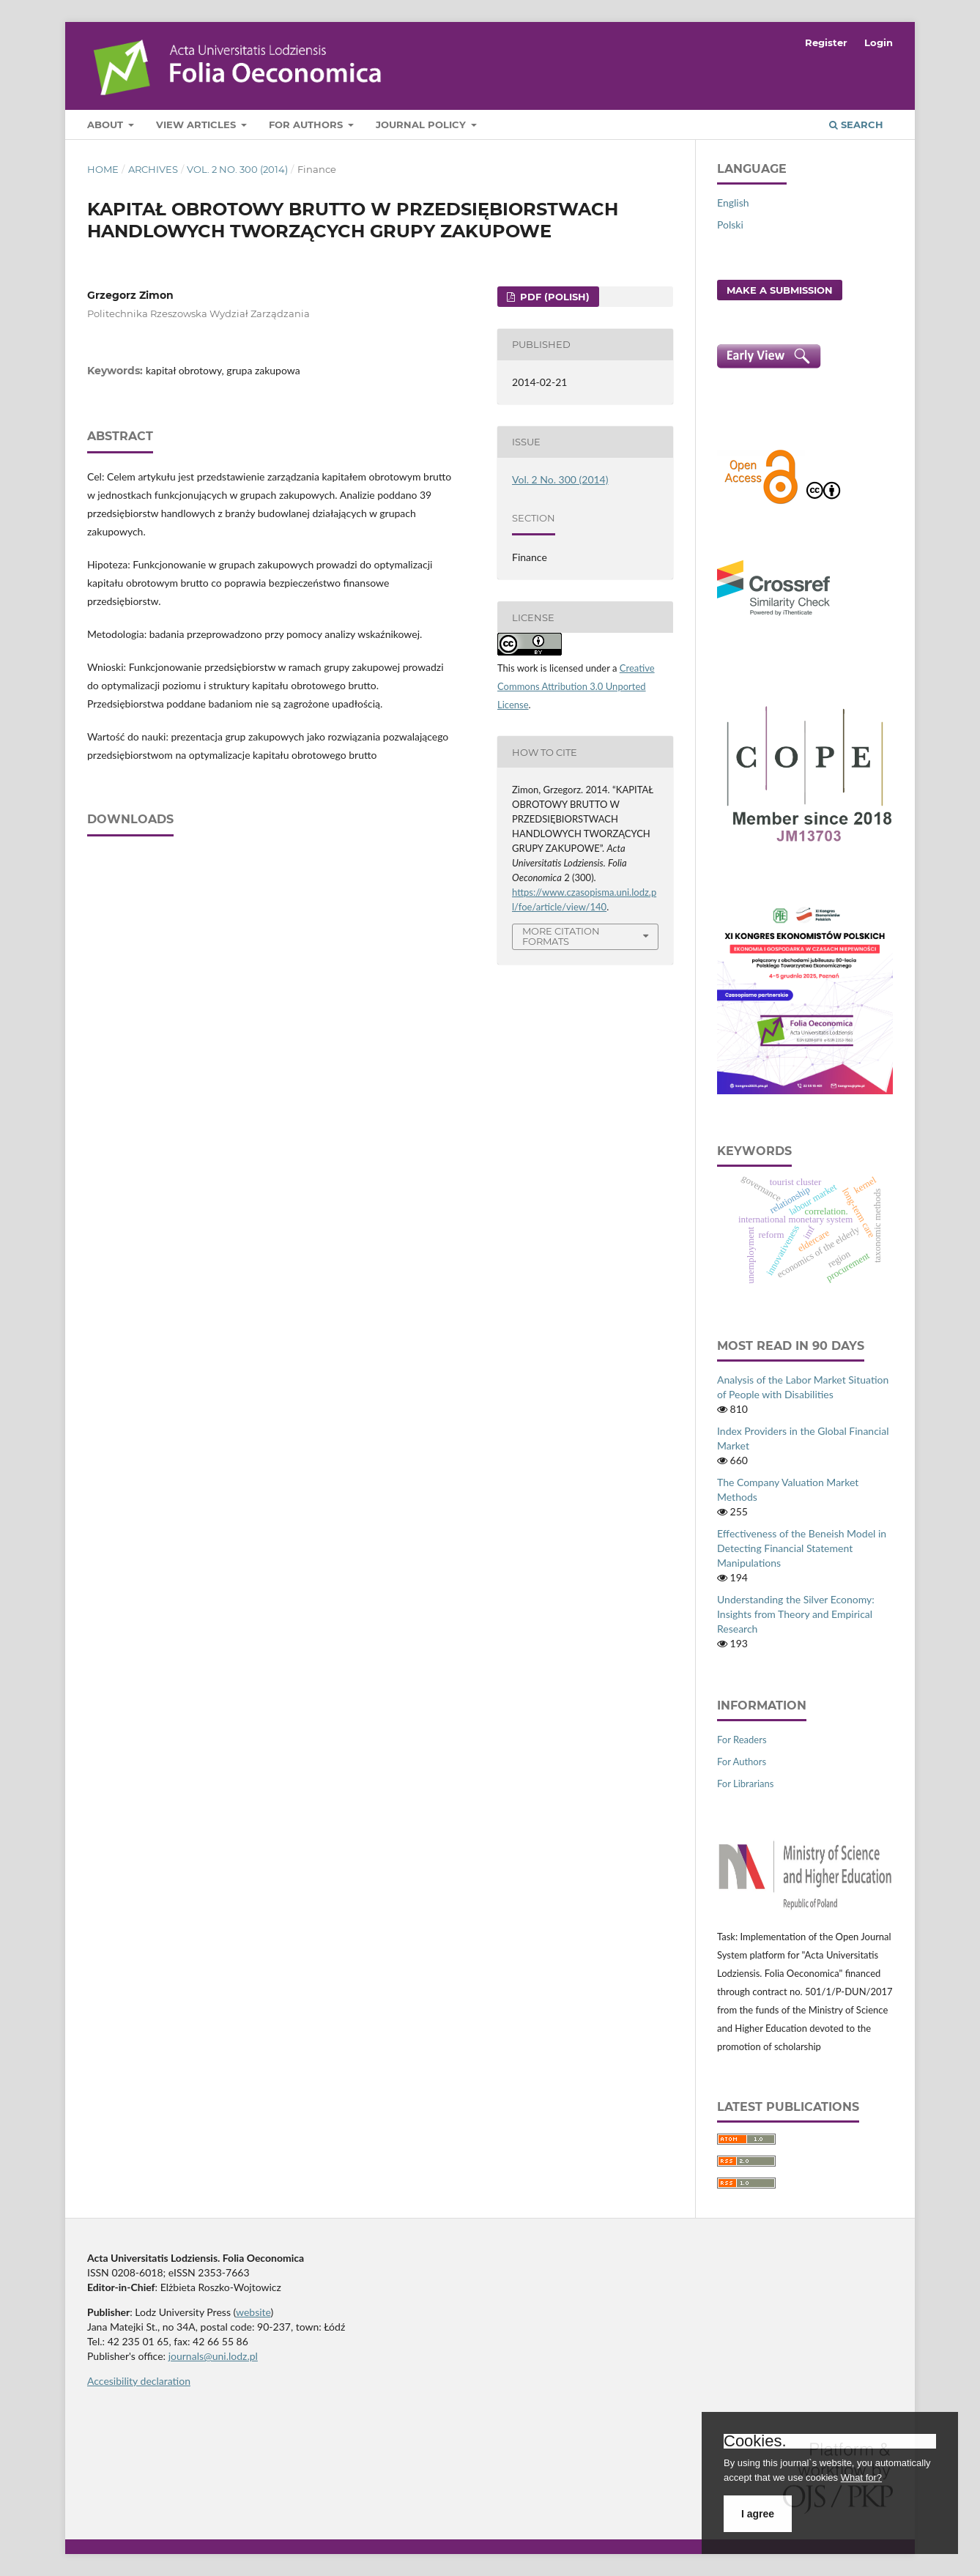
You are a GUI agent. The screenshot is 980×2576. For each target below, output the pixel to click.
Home (103, 169)
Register (826, 42)
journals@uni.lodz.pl (213, 2356)
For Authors (307, 124)
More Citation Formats (561, 936)
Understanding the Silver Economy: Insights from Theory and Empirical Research (796, 1614)
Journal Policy (422, 124)
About (106, 124)
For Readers (742, 1739)
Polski (730, 224)
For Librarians (745, 1783)
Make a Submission (780, 290)
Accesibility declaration (138, 2381)
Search (856, 124)
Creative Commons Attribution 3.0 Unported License (576, 686)
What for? (861, 2477)
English (733, 202)
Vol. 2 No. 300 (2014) (237, 169)
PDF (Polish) (553, 296)
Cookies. (755, 2441)
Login (878, 42)
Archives (153, 169)
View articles (197, 124)
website (253, 2312)
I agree (757, 2514)
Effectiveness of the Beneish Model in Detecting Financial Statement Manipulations (801, 1548)
